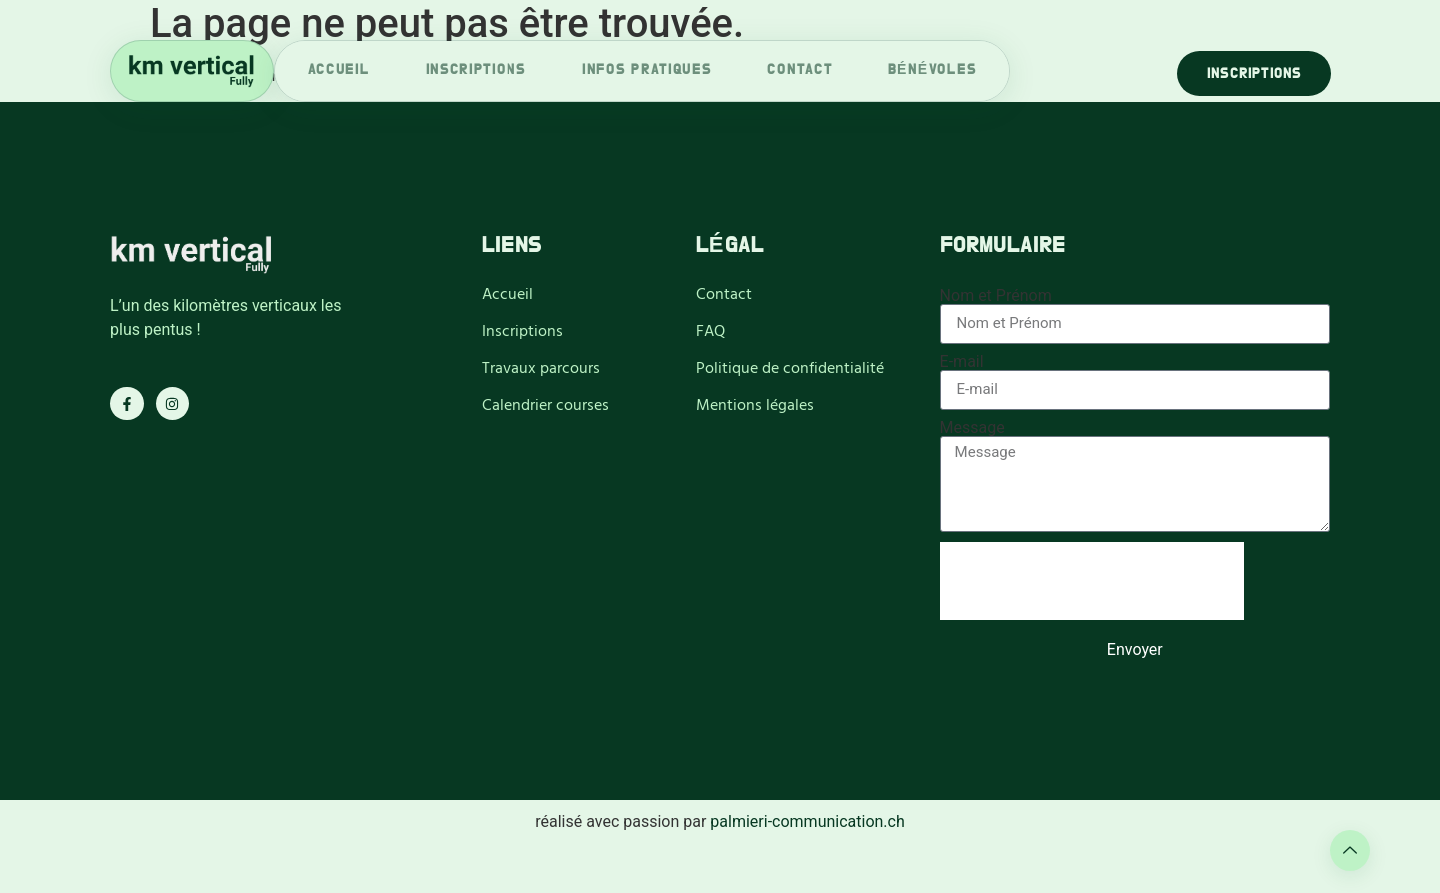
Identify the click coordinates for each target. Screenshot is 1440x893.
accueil (339, 71)
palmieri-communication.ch (807, 821)
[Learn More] (1350, 850)
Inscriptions (1254, 74)
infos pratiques (647, 71)
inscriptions (476, 71)
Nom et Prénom (996, 296)
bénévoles (932, 71)
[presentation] (1092, 581)
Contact (799, 71)
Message (972, 428)
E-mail (962, 362)
